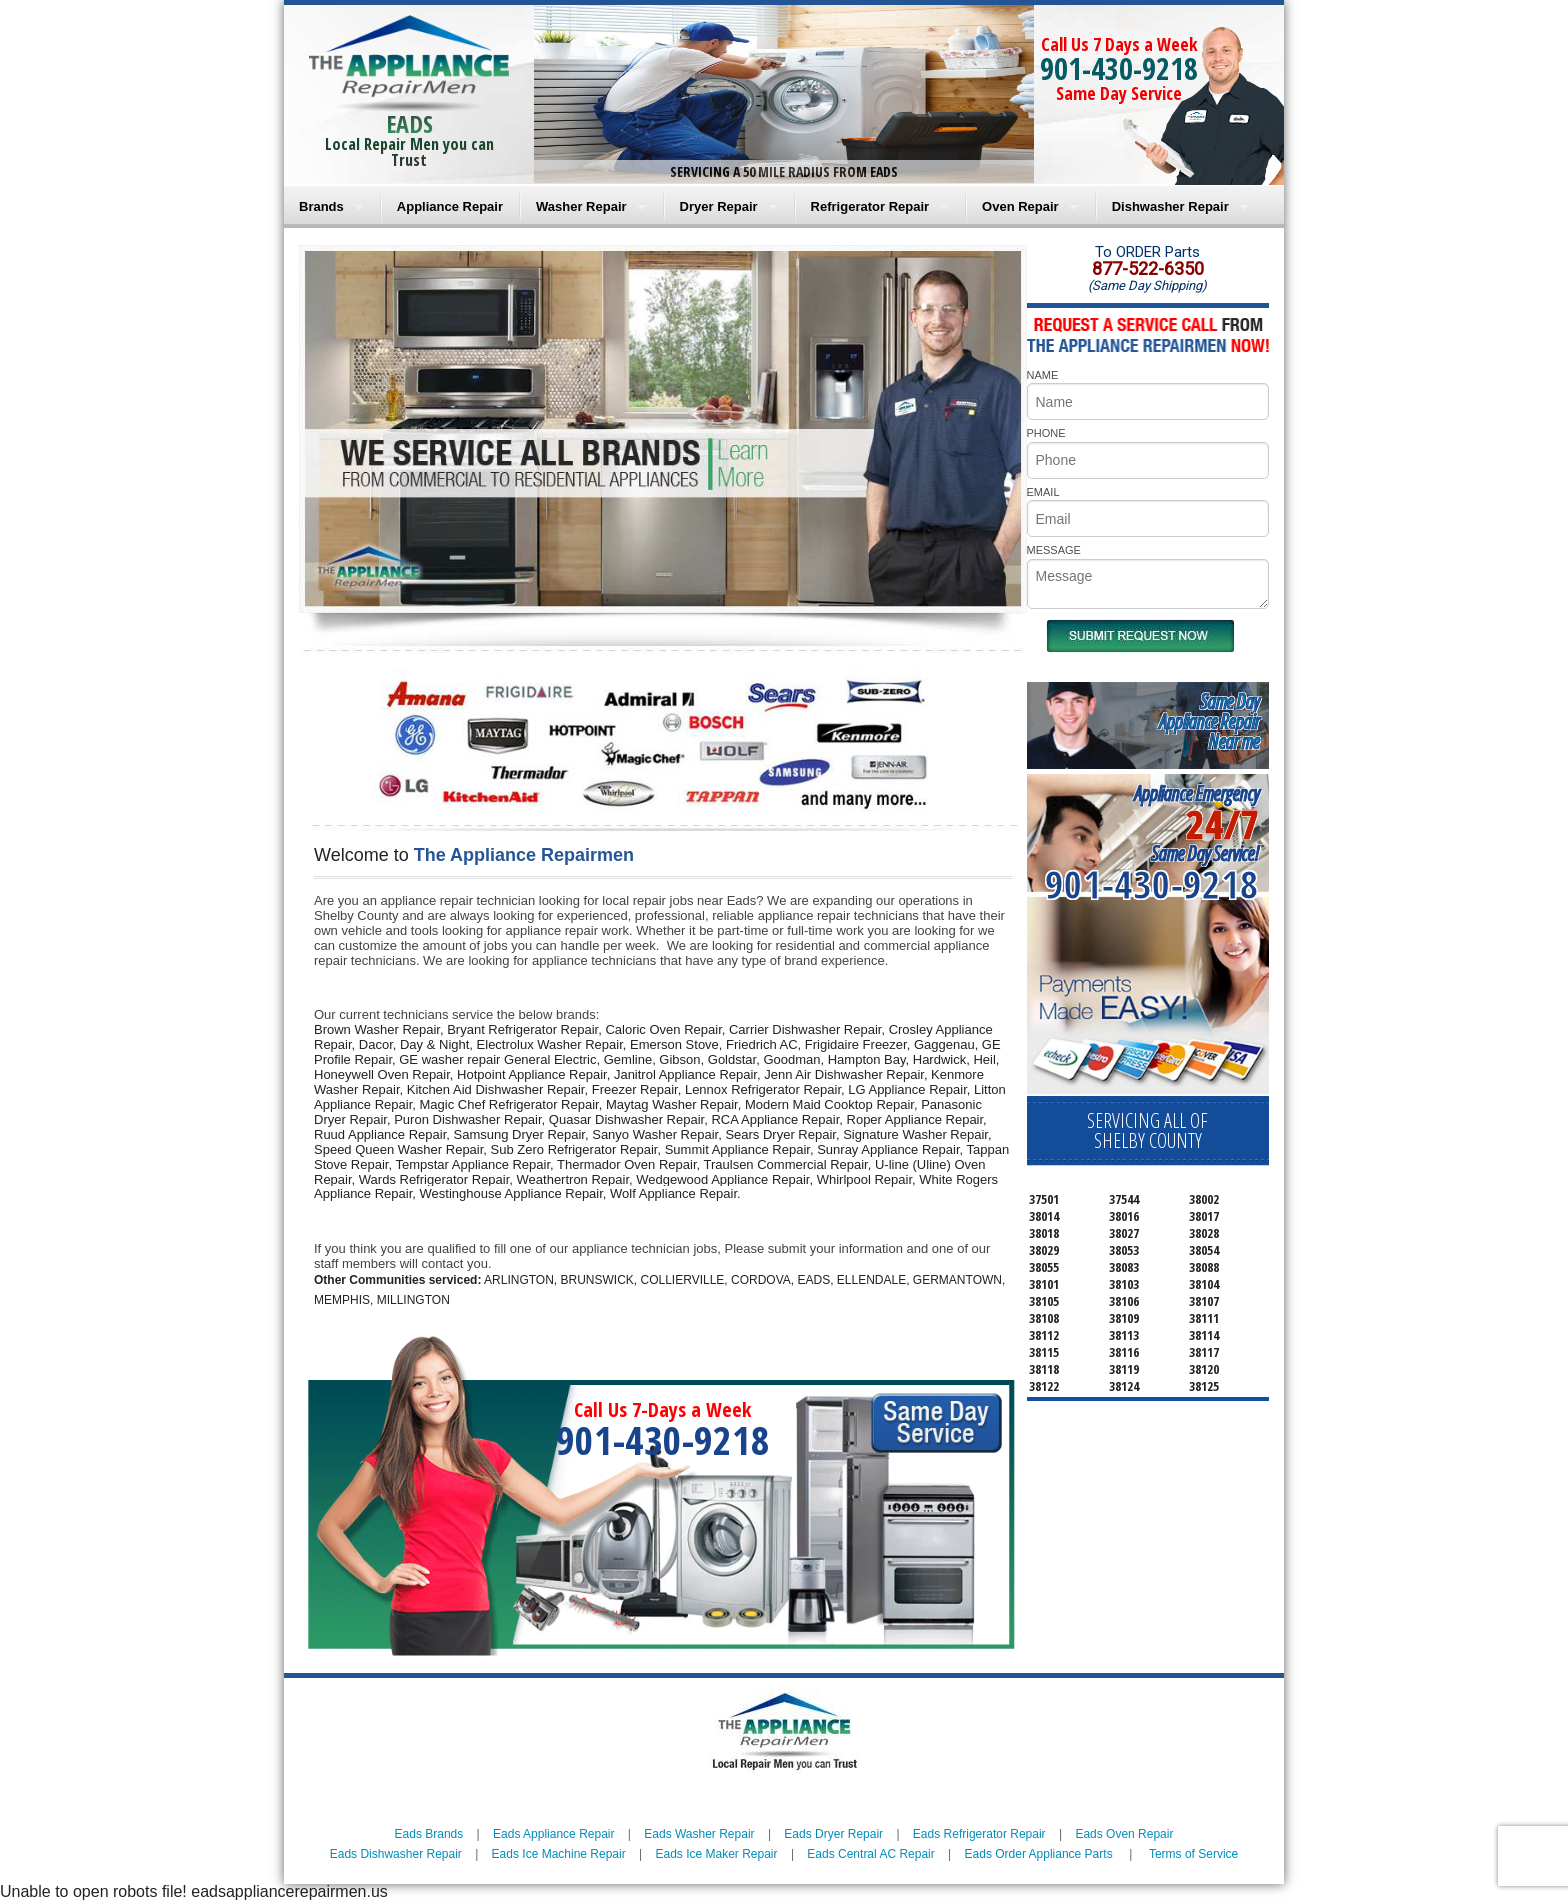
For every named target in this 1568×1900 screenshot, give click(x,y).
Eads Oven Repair (1124, 1834)
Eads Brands (429, 1834)
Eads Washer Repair (699, 1834)
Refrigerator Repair (870, 206)
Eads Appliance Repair (553, 1834)
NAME (1043, 375)
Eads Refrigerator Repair (979, 1834)
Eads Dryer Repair (833, 1834)
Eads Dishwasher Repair (396, 1854)
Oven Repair (1020, 206)
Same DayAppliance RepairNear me (1209, 721)
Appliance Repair (450, 206)
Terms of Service (1193, 1854)
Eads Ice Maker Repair (716, 1854)
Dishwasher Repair (1170, 206)
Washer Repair (581, 206)
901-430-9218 (1119, 68)
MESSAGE (1054, 550)
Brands (321, 206)
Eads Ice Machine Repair (559, 1854)
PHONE (1046, 433)
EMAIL (1043, 492)
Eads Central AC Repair (870, 1854)
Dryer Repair (719, 206)
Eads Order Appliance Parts (1039, 1854)
